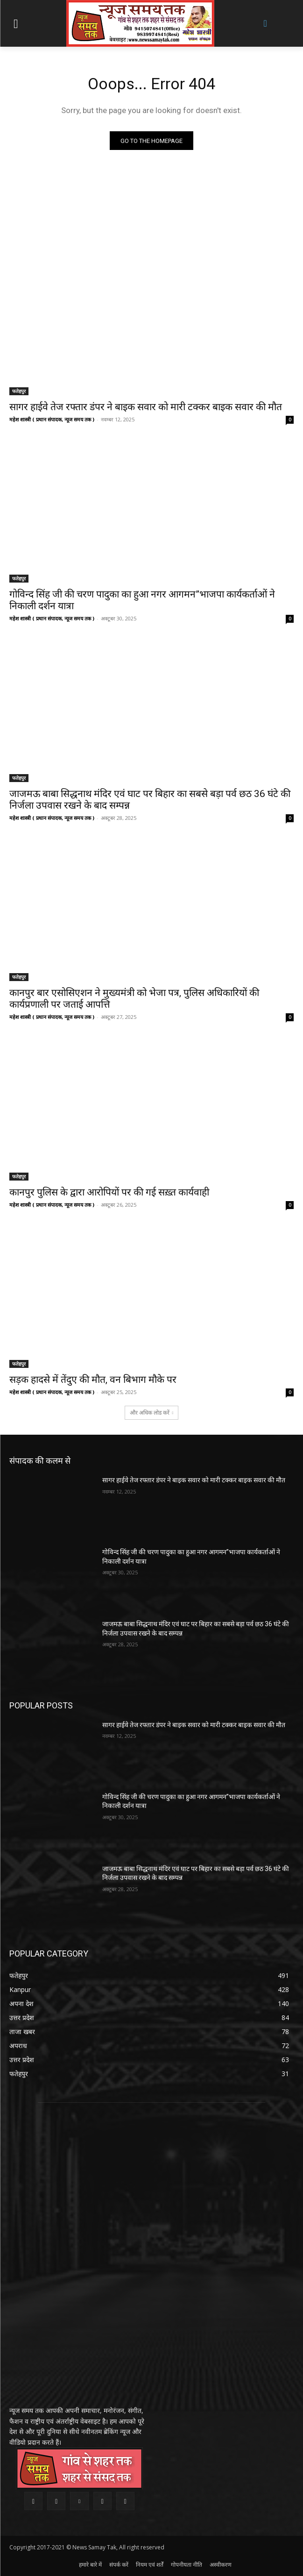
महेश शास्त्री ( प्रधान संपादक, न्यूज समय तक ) (51, 419)
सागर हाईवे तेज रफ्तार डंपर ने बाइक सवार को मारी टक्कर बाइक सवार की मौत (145, 407)
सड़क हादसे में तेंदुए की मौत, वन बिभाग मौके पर (92, 1379)
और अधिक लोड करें (152, 1412)
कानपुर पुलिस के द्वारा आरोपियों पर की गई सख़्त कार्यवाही (109, 1192)
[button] (265, 23)
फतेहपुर (19, 391)
